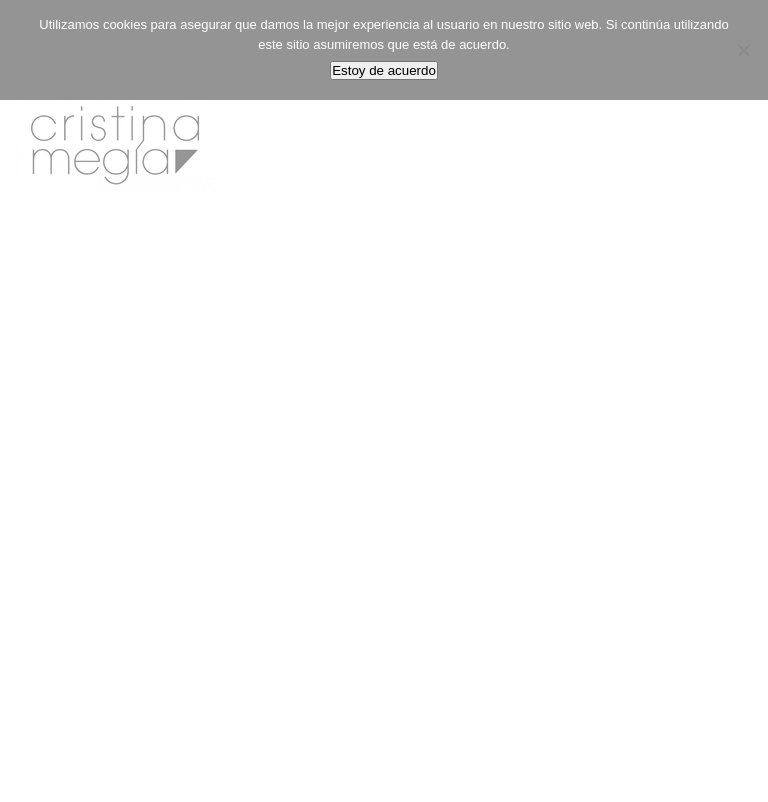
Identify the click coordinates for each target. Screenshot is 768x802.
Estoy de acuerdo (384, 70)
